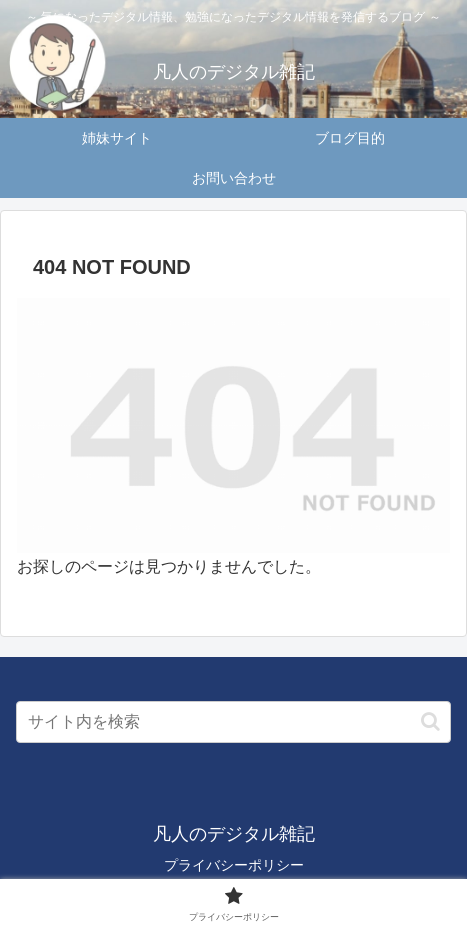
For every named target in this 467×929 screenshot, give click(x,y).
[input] (233, 722)
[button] (430, 721)
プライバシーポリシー (234, 865)
